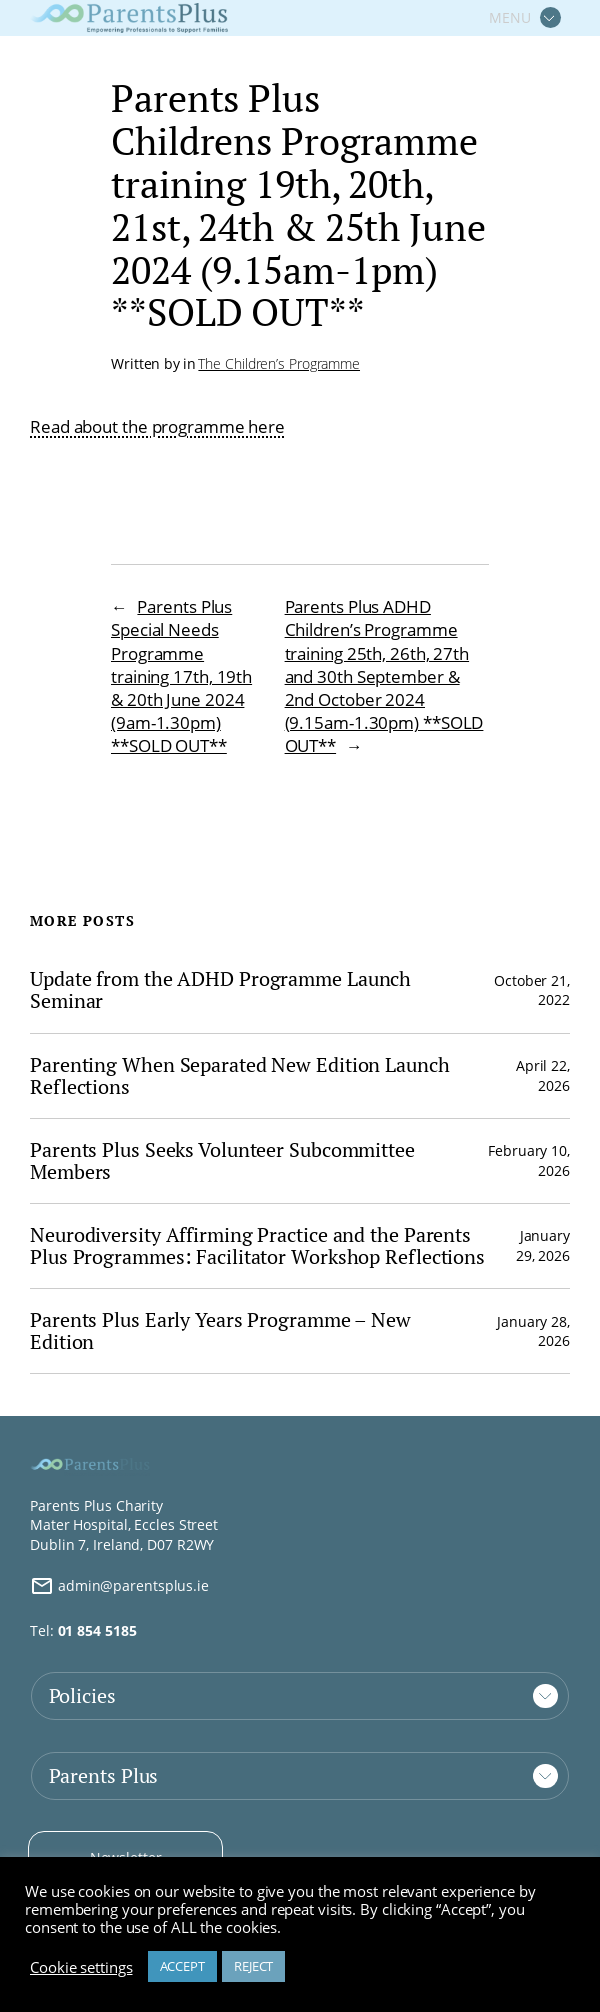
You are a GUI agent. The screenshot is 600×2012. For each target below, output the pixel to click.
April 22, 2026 (543, 1075)
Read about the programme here (157, 426)
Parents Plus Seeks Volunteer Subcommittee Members (222, 1161)
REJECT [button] (253, 1966)
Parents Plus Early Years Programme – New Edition (220, 1331)
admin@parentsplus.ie (119, 1586)
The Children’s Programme (279, 363)
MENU (510, 17)
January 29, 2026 (543, 1245)
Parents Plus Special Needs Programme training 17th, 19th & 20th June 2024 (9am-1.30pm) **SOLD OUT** (181, 676)
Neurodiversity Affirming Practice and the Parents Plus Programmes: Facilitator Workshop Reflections (257, 1246)
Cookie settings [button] (81, 1967)
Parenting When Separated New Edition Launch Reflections (240, 1076)
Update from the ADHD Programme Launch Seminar (220, 990)
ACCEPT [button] (182, 1966)
